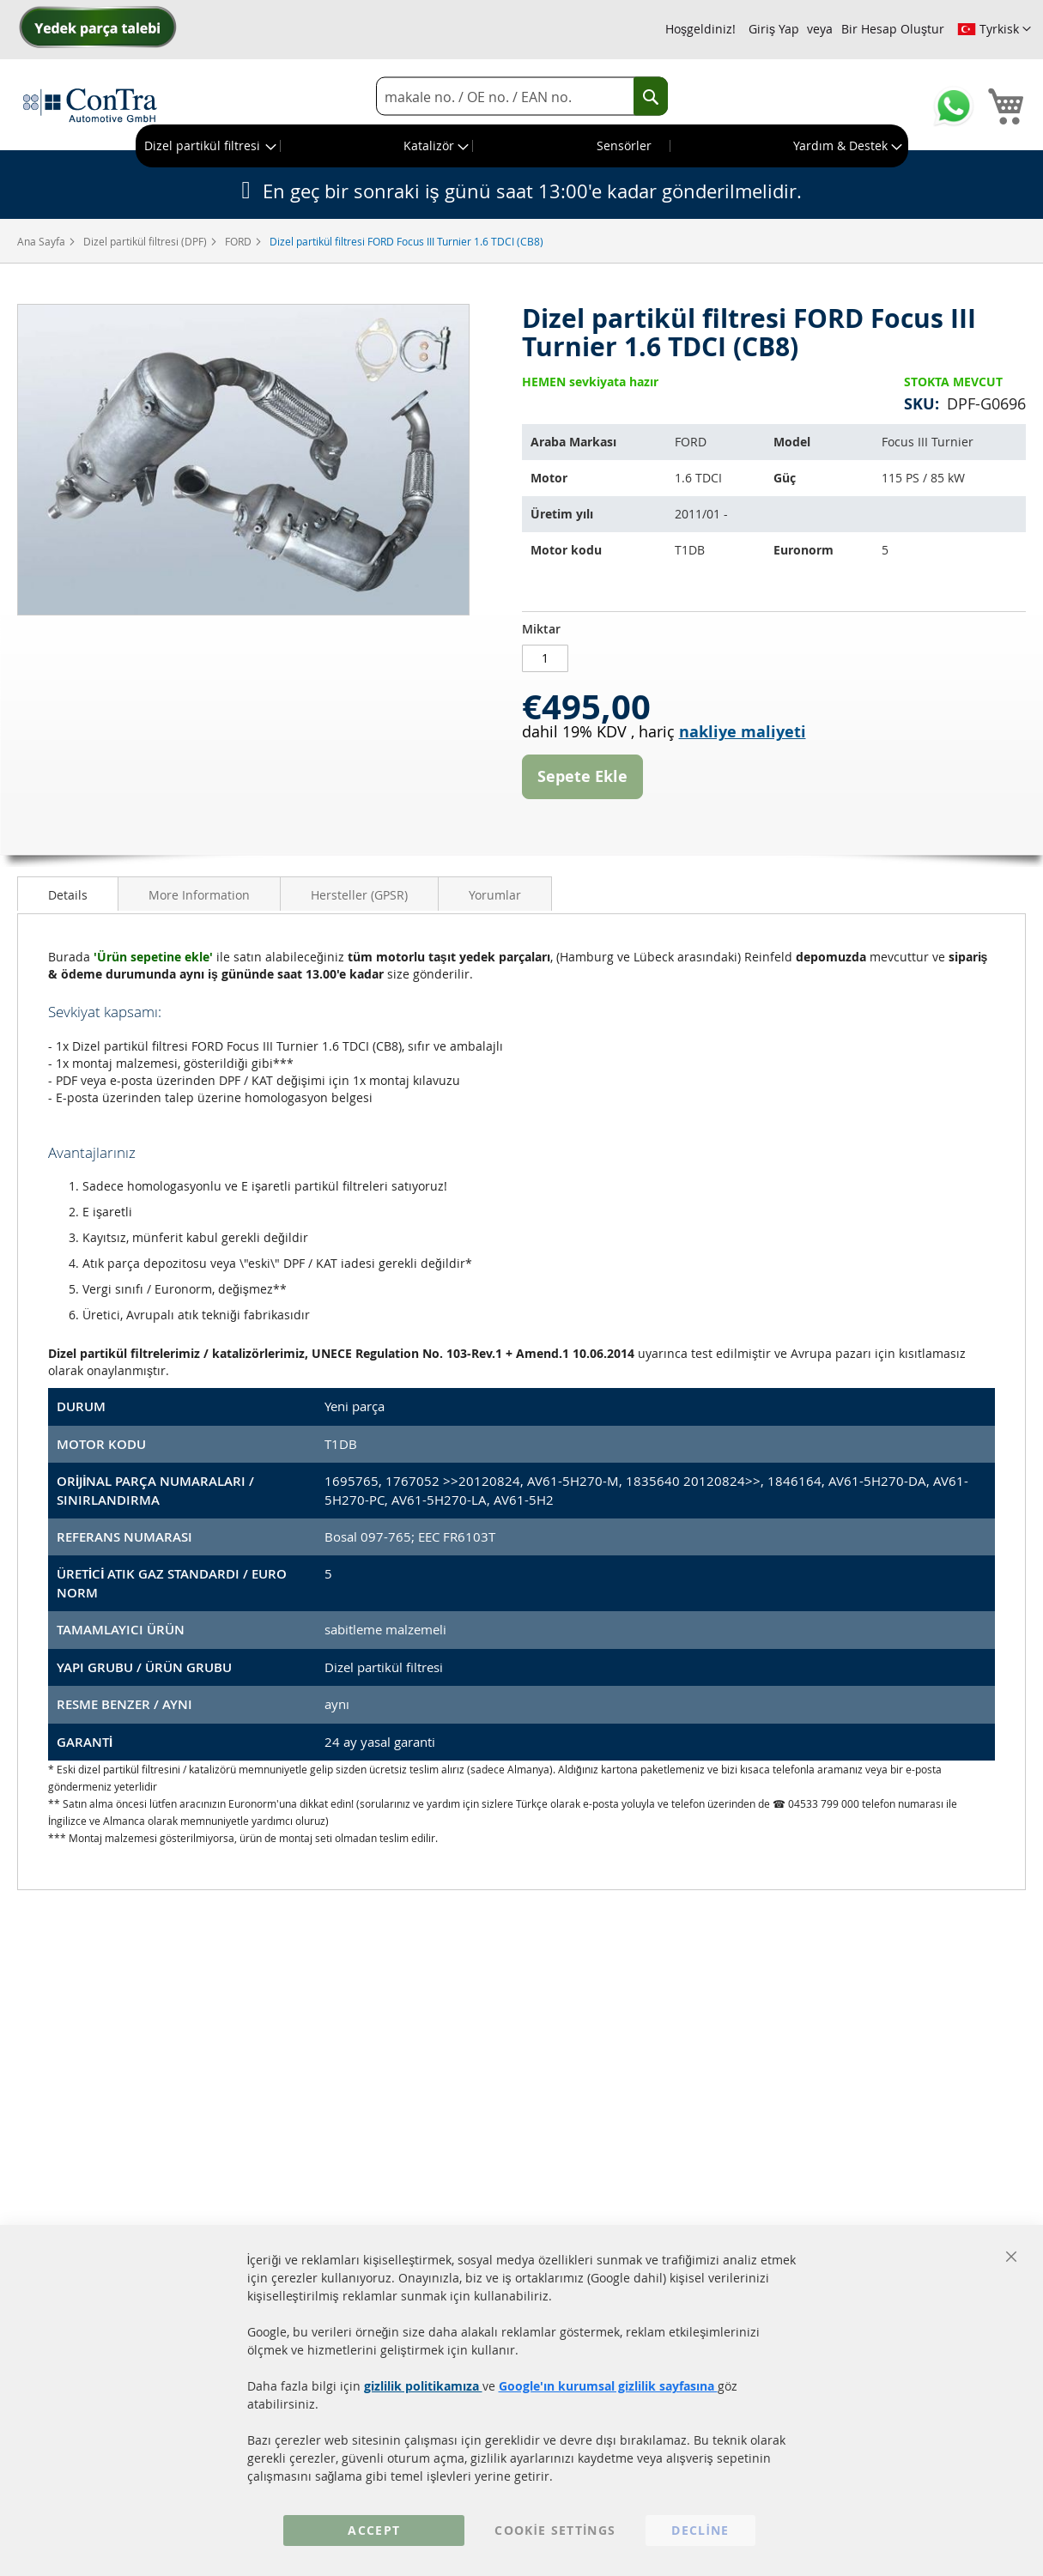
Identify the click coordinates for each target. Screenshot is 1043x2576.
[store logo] (90, 105)
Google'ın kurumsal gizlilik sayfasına (608, 2386)
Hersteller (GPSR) (359, 895)
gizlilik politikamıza (423, 2386)
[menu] (522, 145)
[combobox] (522, 96)
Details (68, 895)
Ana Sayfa (42, 241)
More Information (199, 895)
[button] (994, 29)
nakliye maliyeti (742, 731)
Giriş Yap (774, 29)
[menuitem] (209, 145)
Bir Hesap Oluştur (892, 29)
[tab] (67, 893)
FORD (239, 241)
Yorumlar (495, 895)
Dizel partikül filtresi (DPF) (146, 241)
